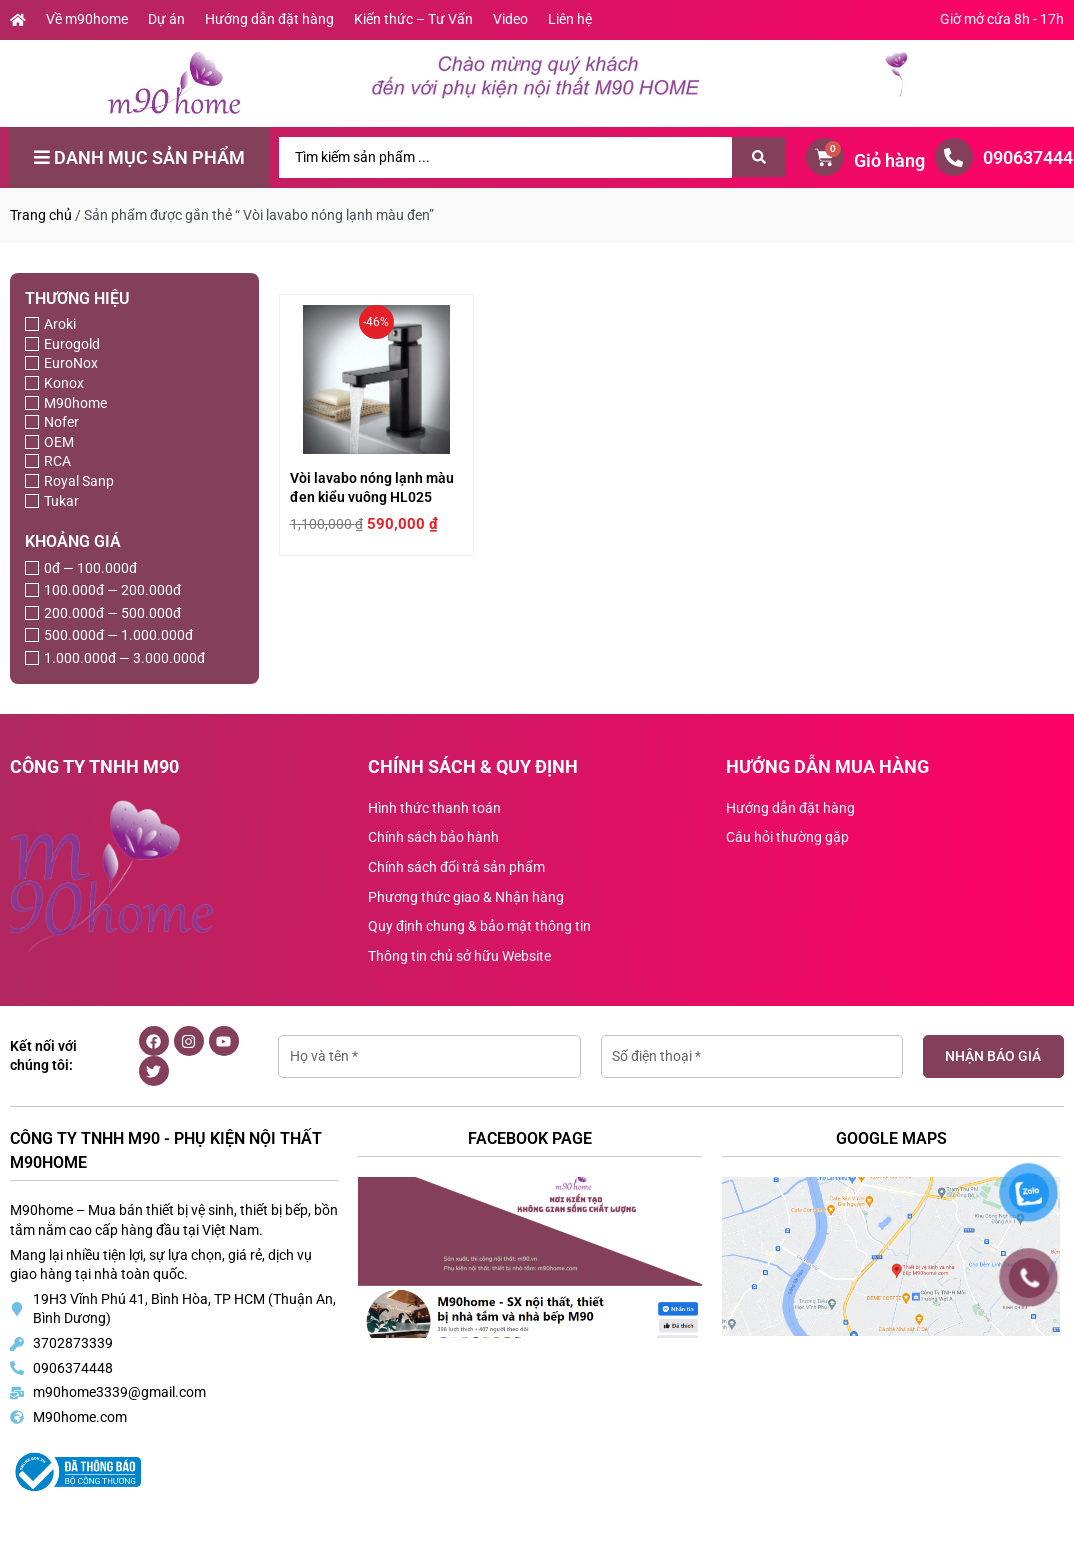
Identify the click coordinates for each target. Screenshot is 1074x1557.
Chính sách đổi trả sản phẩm (456, 867)
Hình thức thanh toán (434, 808)
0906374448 (73, 1368)
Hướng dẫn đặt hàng (269, 19)
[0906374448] (954, 157)
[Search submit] (759, 157)
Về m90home (87, 19)
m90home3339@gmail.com (119, 1392)
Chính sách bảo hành (433, 837)
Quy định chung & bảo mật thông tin (479, 926)
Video (510, 19)
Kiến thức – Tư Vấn (413, 19)
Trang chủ (41, 215)
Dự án (166, 19)
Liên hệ (570, 19)
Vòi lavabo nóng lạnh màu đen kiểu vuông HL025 (361, 555)
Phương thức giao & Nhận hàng (466, 897)
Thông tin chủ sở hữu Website (459, 956)
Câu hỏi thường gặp (787, 837)
